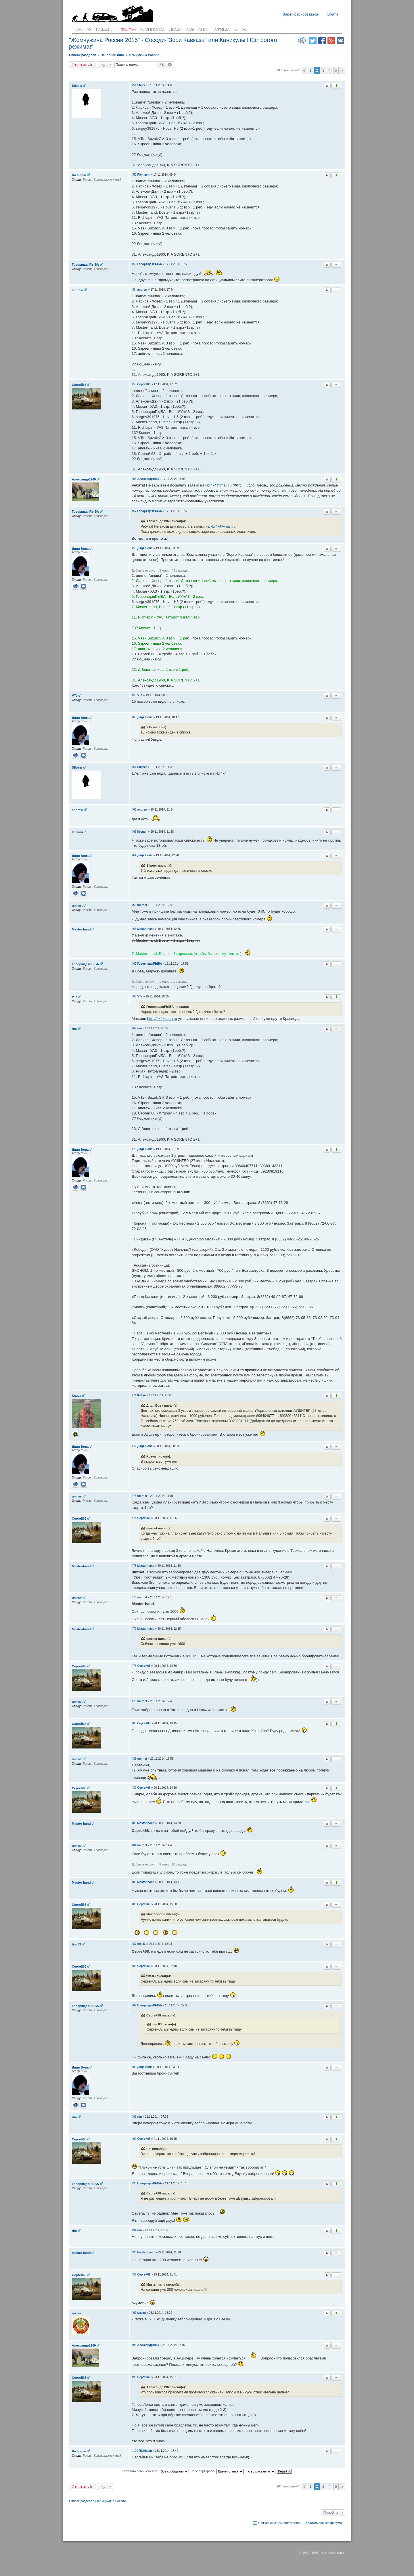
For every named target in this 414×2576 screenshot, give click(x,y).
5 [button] (336, 70)
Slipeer (77, 85)
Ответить (80, 64)
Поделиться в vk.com (340, 40)
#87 (134, 1943)
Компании (198, 30)
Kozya (76, 1395)
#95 (134, 2252)
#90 (134, 2067)
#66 (134, 928)
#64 (134, 855)
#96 (134, 2274)
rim (74, 1029)
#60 (134, 717)
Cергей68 (79, 384)
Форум (128, 30)
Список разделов (81, 2501)
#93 (134, 2183)
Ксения (77, 832)
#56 (134, 478)
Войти (332, 14)
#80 (134, 1723)
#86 (134, 1904)
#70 (134, 1149)
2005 (305, 2552)
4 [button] (330, 70)
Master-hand (81, 929)
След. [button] (342, 70)
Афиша (222, 30)
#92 (134, 2138)
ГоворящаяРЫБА (85, 264)
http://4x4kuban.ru (162, 1018)
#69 (134, 1028)
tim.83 (76, 1944)
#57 (134, 511)
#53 (134, 264)
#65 (134, 905)
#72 (134, 1446)
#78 (134, 1665)
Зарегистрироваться (300, 14)
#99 (134, 2377)
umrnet (77, 905)
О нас (240, 30)
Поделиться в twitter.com (313, 40)
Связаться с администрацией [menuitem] (279, 2523)
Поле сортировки (216, 2471)
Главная (82, 30)
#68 (134, 996)
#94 (134, 2230)
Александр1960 (84, 479)
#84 (134, 1845)
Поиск (162, 64)
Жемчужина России (111, 2501)
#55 (134, 384)
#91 (134, 2116)
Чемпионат (152, 30)
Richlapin (79, 175)
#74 (134, 1518)
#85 (134, 1882)
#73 (134, 1495)
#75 (134, 1565)
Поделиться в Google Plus (331, 40)
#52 (134, 174)
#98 (134, 2345)
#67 (134, 963)
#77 (134, 1628)
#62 (134, 809)
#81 (134, 1758)
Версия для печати (302, 40)
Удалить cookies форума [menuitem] (324, 2523)
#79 (134, 1701)
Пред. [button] (304, 70)
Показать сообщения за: (155, 2471)
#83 (134, 1823)
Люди (175, 30)
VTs (74, 695)
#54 (134, 289)
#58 (134, 548)
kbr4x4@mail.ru (218, 485)
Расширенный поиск (170, 64)
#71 (134, 1395)
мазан (76, 2313)
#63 (134, 831)
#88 (134, 1966)
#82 (134, 1787)
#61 (134, 767)
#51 (134, 85)
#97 (134, 2312)
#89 (134, 2005)
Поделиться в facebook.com (322, 40)
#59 (134, 695)
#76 (134, 1597)
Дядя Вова (80, 548)
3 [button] (323, 70)
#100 (135, 2450)
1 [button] (311, 70)
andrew (77, 290)
